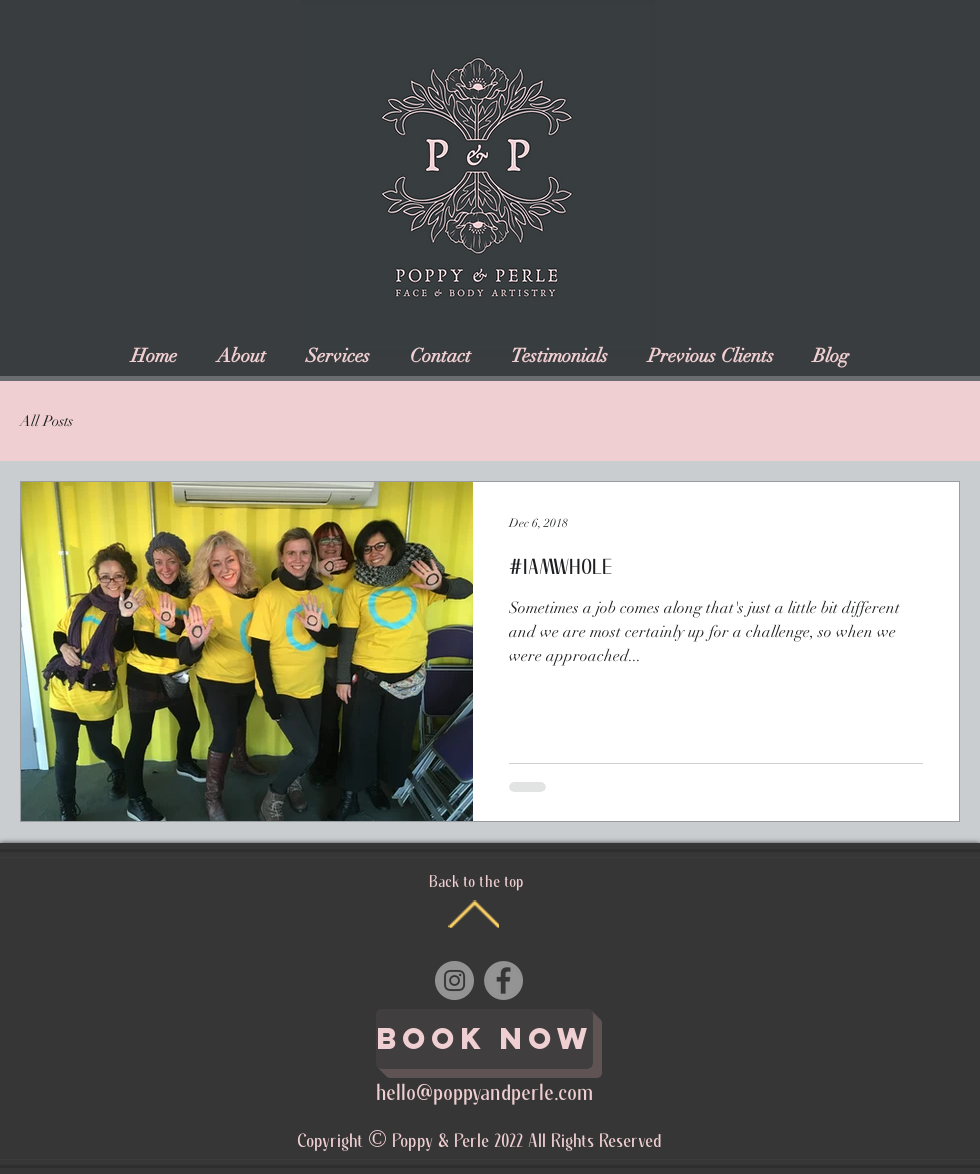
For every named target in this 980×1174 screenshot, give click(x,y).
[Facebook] (503, 980)
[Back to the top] (473, 913)
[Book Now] (484, 1039)
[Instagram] (454, 980)
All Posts (46, 421)
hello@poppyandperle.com (484, 1094)
